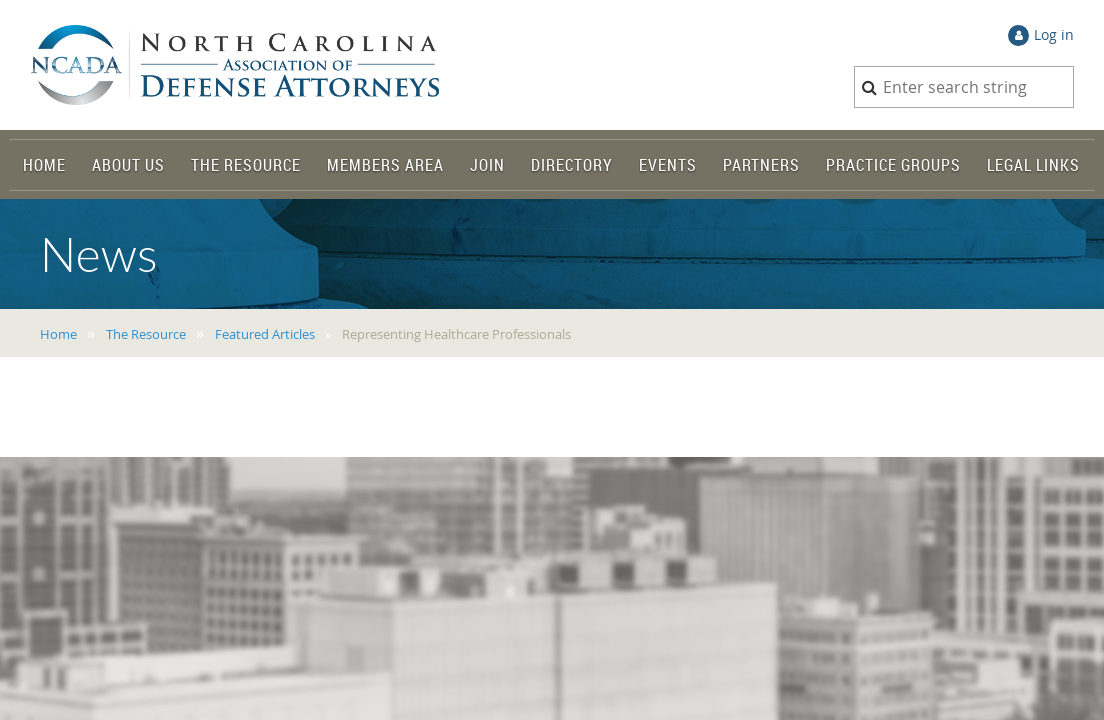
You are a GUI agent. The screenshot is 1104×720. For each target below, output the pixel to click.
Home (58, 334)
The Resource (146, 334)
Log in (1054, 34)
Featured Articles (265, 334)
